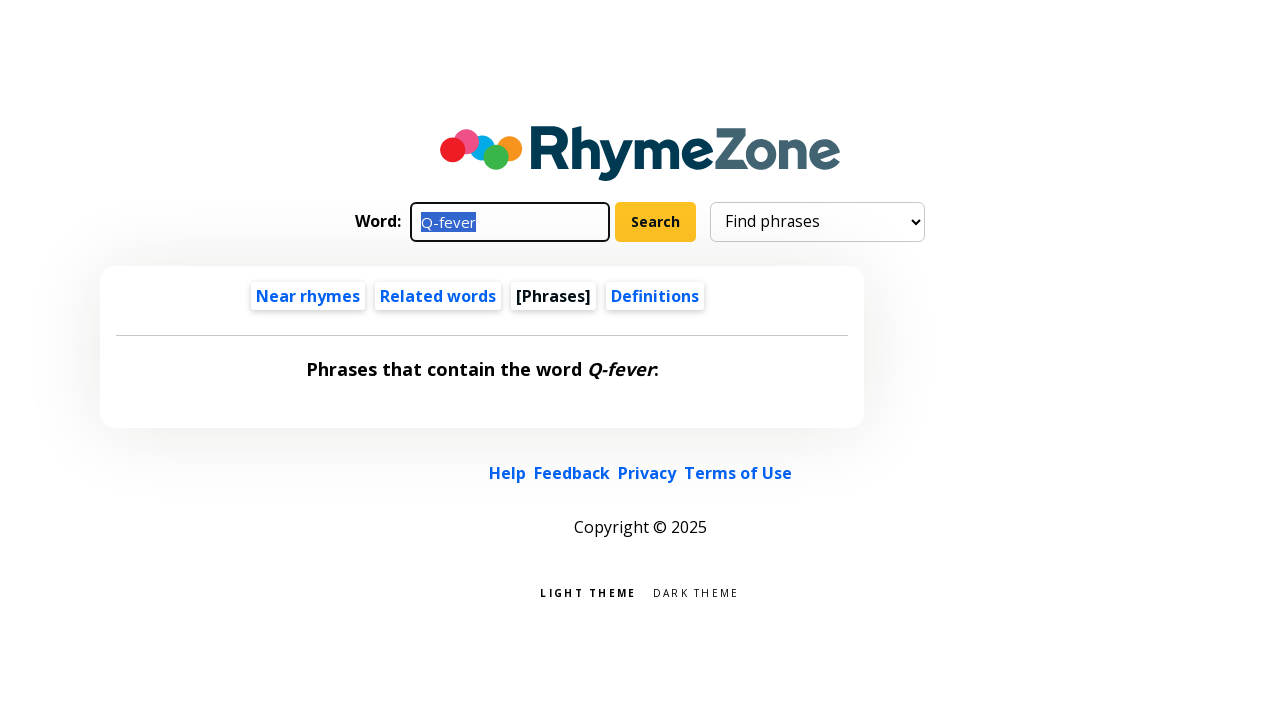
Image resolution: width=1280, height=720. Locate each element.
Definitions (655, 296)
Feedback (572, 473)
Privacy (647, 473)
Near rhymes (308, 296)
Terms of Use (738, 473)
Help (507, 473)
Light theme (588, 591)
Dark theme (696, 591)
